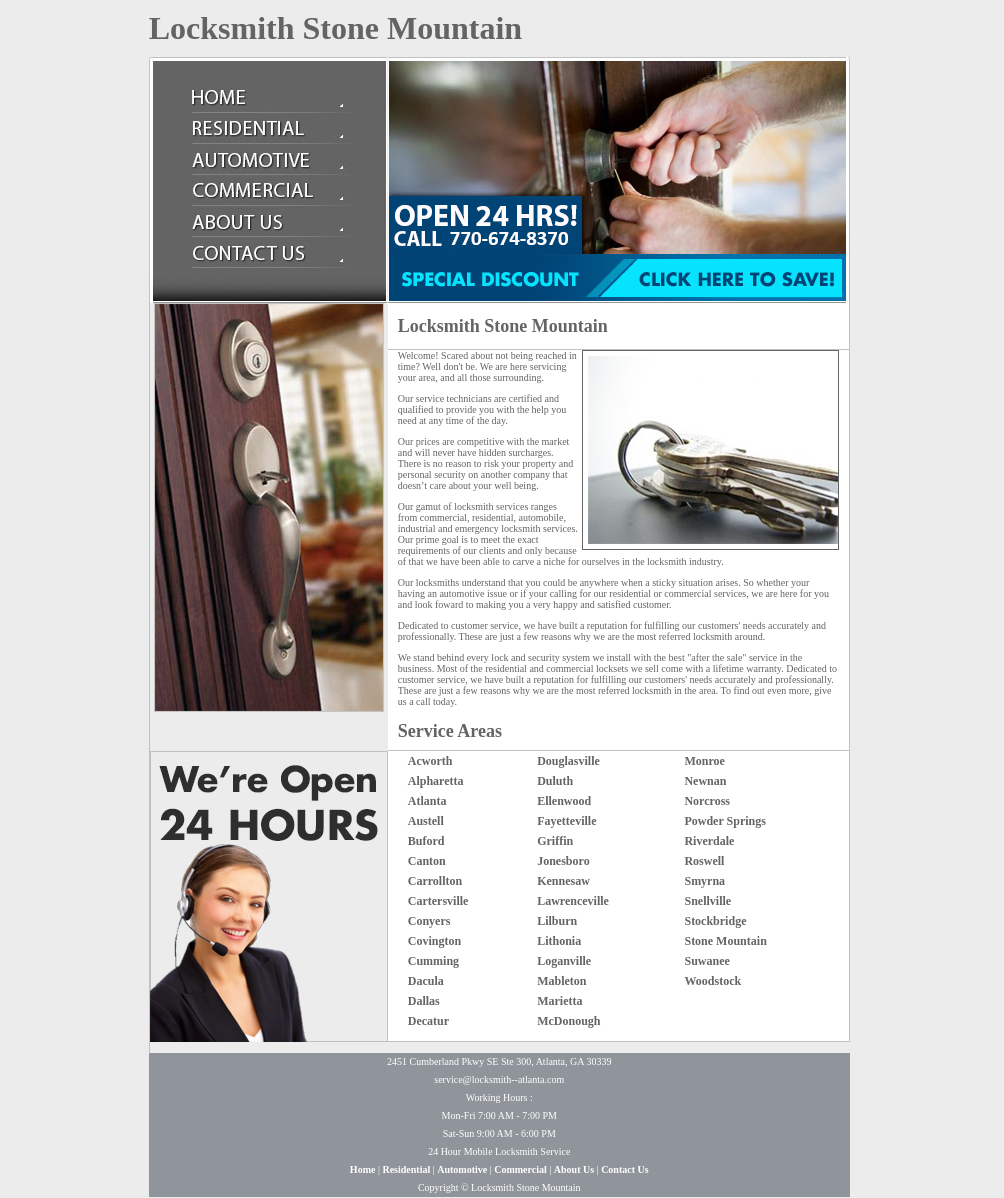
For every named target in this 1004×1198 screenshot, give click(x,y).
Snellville (707, 901)
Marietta (559, 1001)
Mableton (561, 981)
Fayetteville (566, 821)
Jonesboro (563, 861)
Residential (406, 1169)
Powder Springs (724, 821)
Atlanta (427, 801)
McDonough (568, 1021)
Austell (426, 821)
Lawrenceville (573, 901)
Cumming (433, 961)
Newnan (705, 781)
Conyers (429, 921)
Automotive (462, 1169)
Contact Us (625, 1169)
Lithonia (559, 941)
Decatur (428, 1021)
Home (363, 1169)
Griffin (555, 841)
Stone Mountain (725, 941)
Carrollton (435, 881)
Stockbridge (715, 921)
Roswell (704, 861)
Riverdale (709, 841)
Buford (426, 841)
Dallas (424, 1001)
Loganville (564, 961)
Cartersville (438, 901)
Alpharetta (436, 781)
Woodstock (712, 981)
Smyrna (704, 881)
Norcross (707, 801)
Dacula (426, 981)
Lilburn (557, 921)
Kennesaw (563, 881)
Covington (434, 941)
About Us (574, 1169)
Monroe (704, 761)
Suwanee (706, 961)
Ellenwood (564, 801)
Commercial (520, 1169)
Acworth (430, 761)
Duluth (555, 781)
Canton (427, 861)
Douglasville (568, 761)
